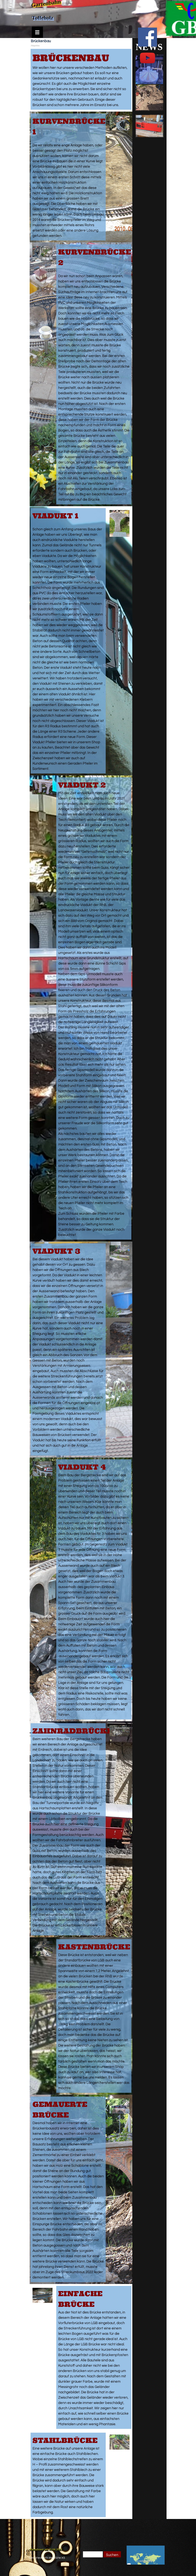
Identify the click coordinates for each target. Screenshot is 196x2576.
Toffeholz (42, 18)
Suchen (112, 2555)
